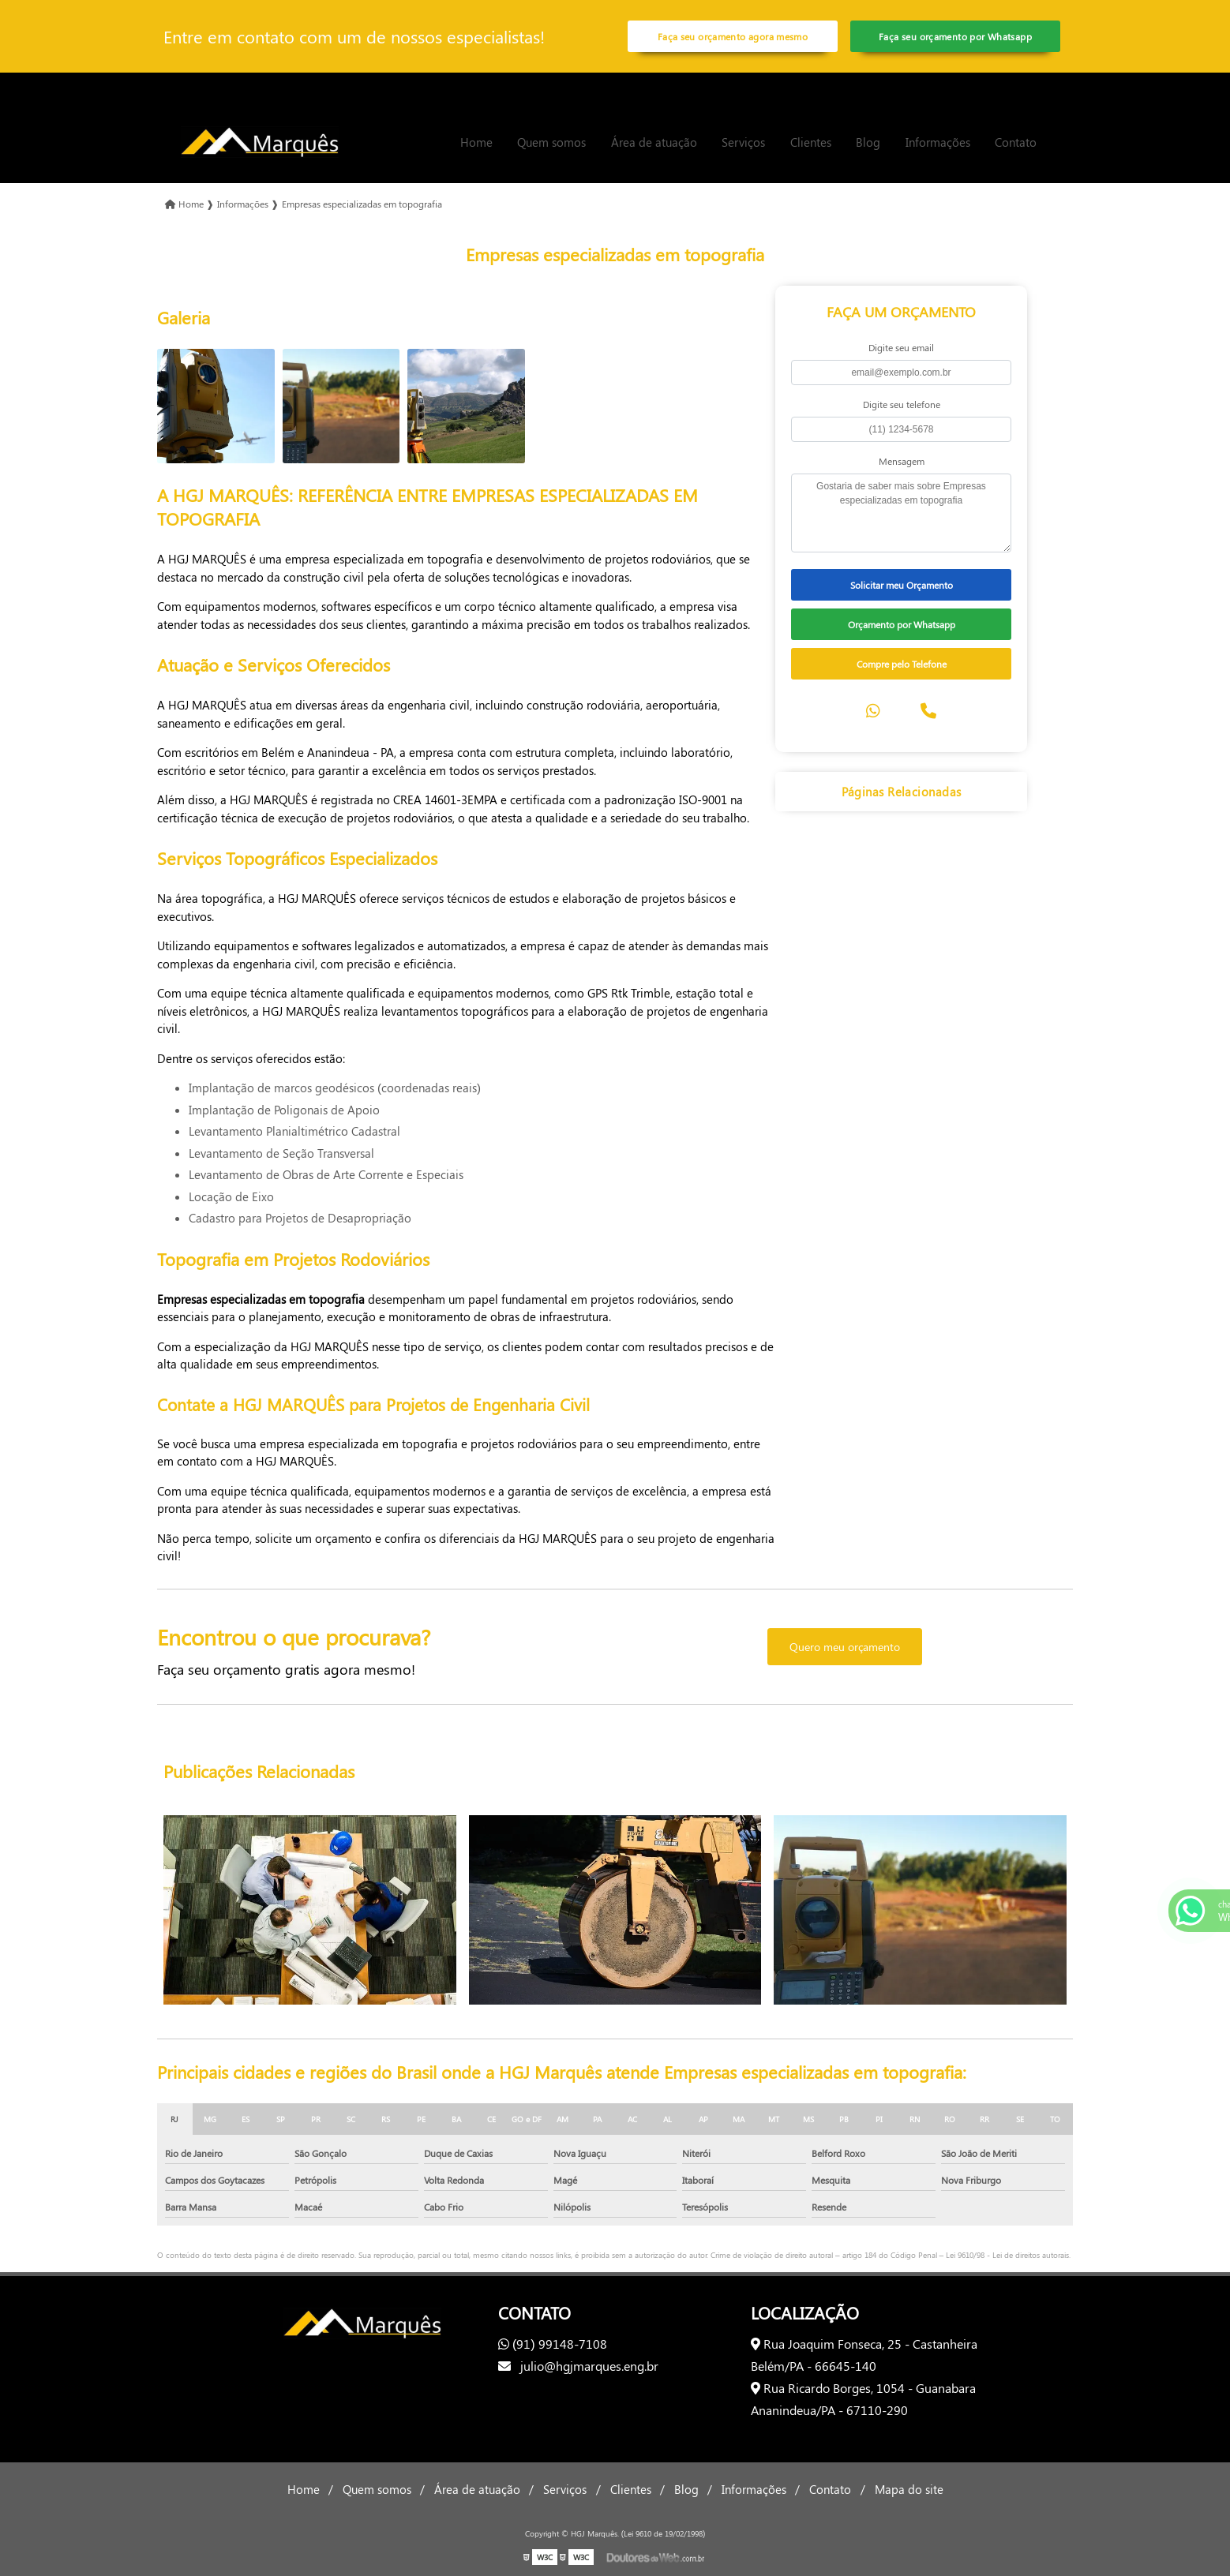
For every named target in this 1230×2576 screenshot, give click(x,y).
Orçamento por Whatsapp (901, 624)
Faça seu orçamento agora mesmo (733, 36)
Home (476, 142)
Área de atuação (654, 142)
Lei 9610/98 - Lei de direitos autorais (1007, 2254)
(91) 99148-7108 (552, 2343)
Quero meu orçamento (844, 1646)
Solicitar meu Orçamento (901, 584)
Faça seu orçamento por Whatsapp (955, 36)
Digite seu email (901, 347)
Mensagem (901, 461)
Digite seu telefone (901, 404)
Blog (868, 142)
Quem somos (551, 142)
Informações (938, 142)
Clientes (810, 142)
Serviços (743, 142)
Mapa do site (909, 2489)
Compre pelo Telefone (902, 663)
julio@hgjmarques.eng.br (578, 2365)
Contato (1016, 142)
